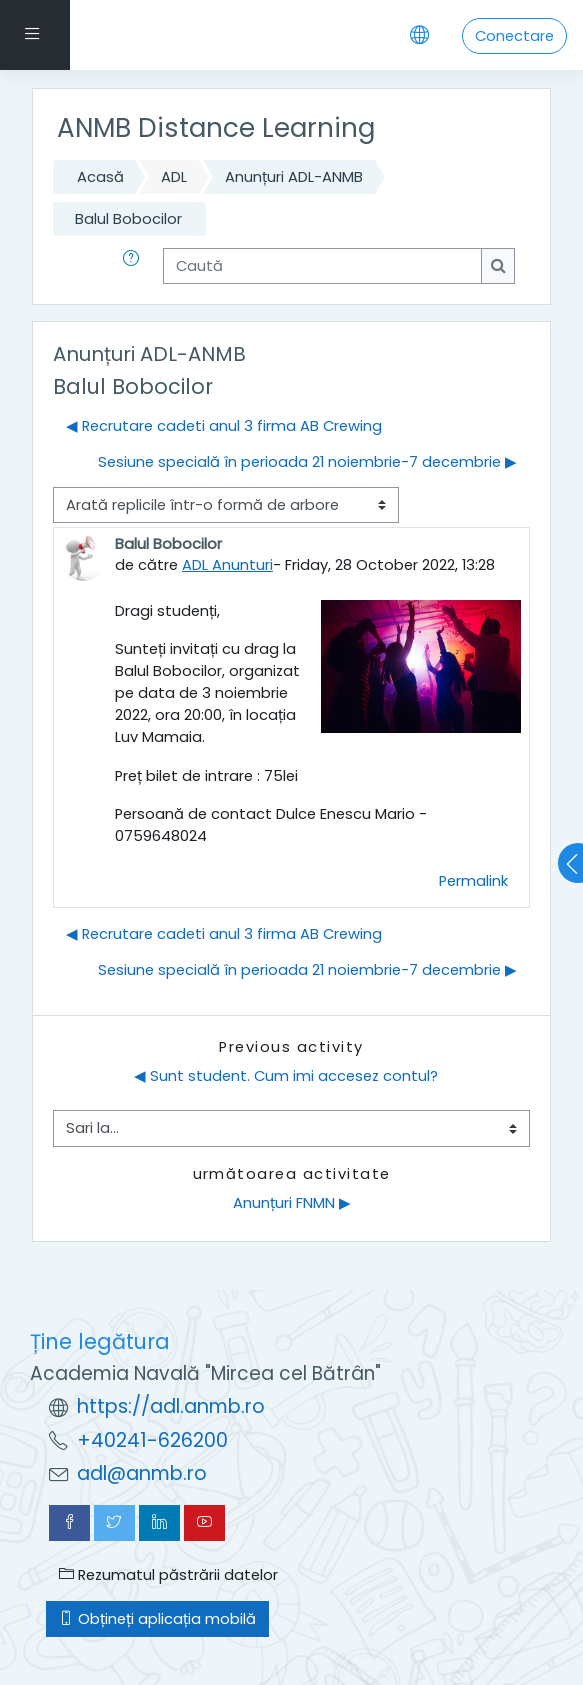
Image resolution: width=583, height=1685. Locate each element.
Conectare (514, 36)
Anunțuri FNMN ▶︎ (292, 1203)
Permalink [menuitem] (473, 881)
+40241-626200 (152, 1440)
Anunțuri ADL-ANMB (294, 177)
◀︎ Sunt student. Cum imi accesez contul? (286, 1076)
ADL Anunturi (227, 565)
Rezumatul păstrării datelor (168, 1575)
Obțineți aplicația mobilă (157, 1619)
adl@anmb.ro (142, 1473)
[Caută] (322, 266)
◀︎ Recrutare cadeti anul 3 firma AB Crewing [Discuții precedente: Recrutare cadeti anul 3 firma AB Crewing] (224, 426)
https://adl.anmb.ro (171, 1406)
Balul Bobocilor (128, 219)
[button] (135, 266)
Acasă (100, 177)
